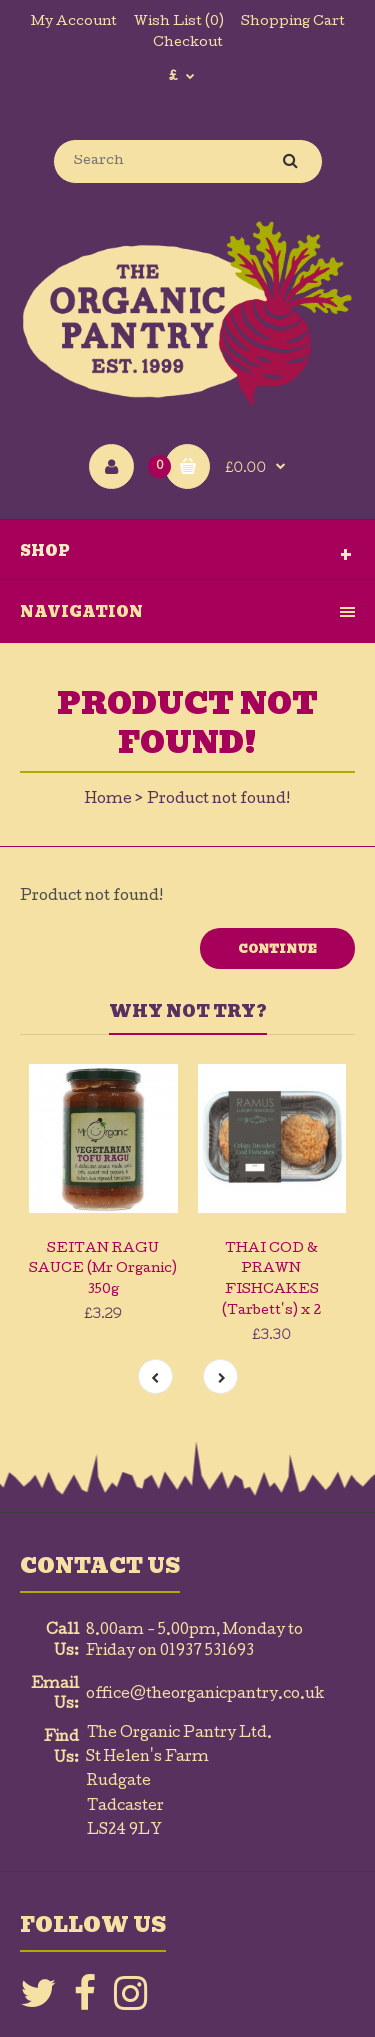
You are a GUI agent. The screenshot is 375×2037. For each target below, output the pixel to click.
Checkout (188, 43)
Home (108, 800)
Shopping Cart (293, 22)
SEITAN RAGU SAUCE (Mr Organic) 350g (103, 1270)
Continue (277, 949)
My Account (74, 22)
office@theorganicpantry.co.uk (205, 1695)
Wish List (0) (179, 22)
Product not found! (218, 800)
